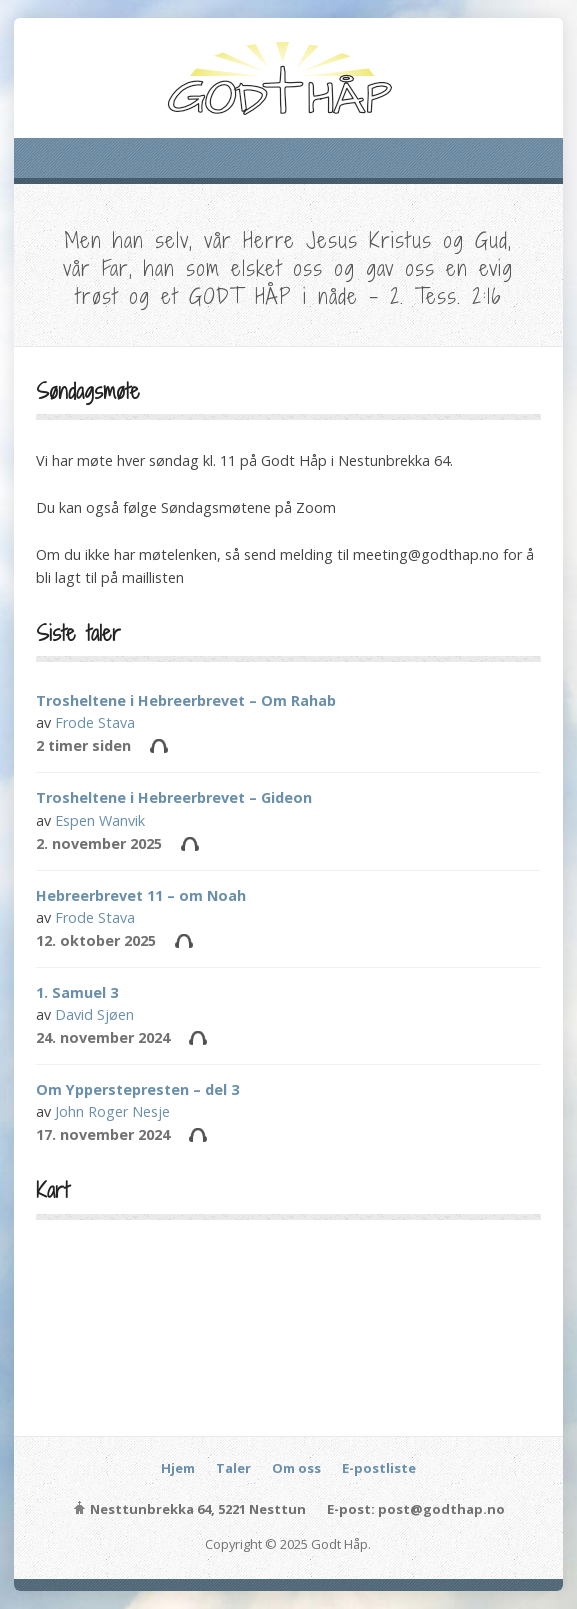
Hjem (178, 1468)
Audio (158, 745)
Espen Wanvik (100, 820)
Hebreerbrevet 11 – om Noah (141, 895)
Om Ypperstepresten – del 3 (137, 1089)
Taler (233, 1468)
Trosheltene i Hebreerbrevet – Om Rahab (186, 700)
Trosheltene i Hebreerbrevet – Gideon (174, 797)
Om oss (296, 1468)
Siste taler (78, 633)
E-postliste (379, 1468)
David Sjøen (94, 1014)
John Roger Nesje (112, 1111)
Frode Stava (95, 722)
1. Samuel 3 (77, 992)
